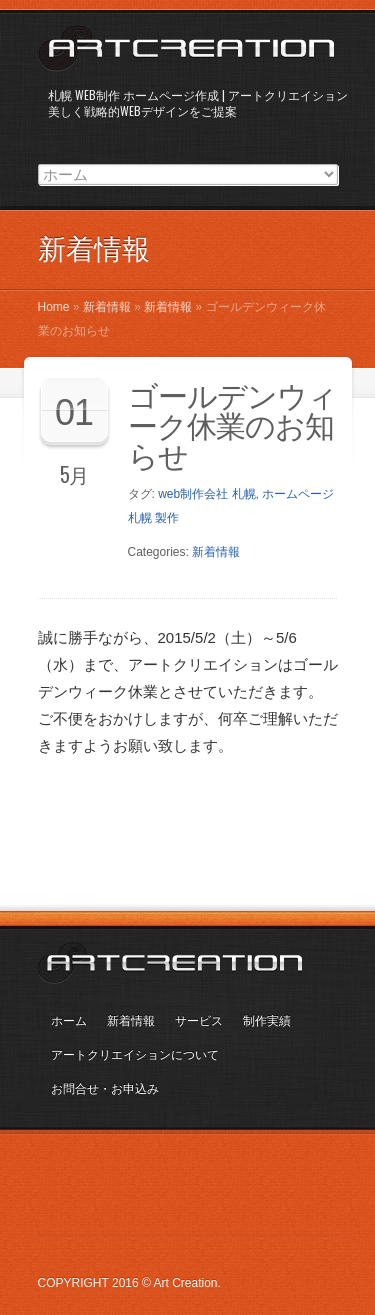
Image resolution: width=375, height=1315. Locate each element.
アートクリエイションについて (135, 1055)
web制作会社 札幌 (206, 494)
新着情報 (107, 307)
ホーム (69, 1021)
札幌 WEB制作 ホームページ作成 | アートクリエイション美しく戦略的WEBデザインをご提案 (198, 103)
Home (54, 307)
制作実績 (267, 1021)
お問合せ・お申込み (105, 1089)
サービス (199, 1021)
